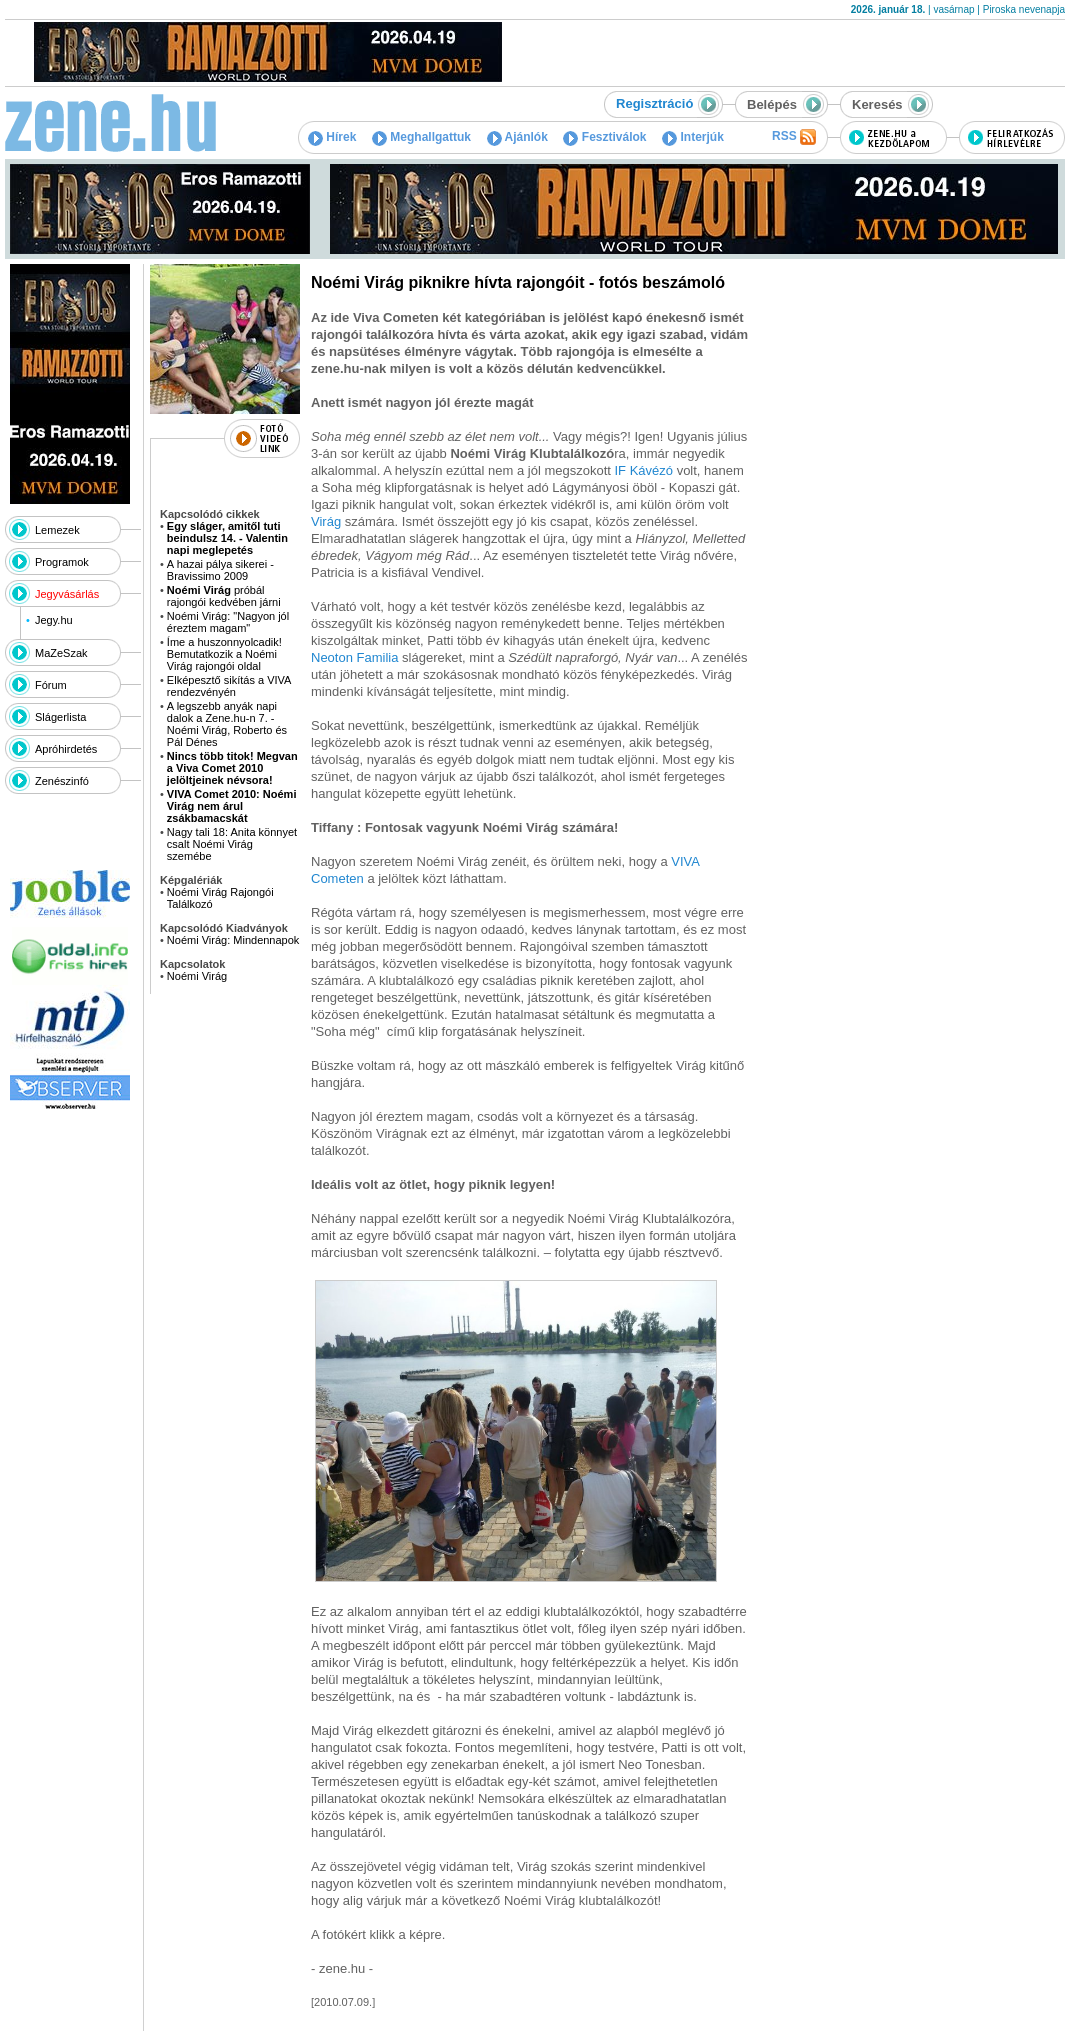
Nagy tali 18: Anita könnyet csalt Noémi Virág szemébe (232, 844)
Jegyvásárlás (67, 594)
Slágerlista (60, 717)
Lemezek (57, 530)
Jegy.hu (54, 620)
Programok (62, 562)
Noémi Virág (197, 976)
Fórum (51, 685)
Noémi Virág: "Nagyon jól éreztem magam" (228, 622)
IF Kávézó (645, 470)
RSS (794, 137)
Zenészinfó (62, 781)
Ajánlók (517, 137)
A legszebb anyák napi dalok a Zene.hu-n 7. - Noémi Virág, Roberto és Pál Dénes (227, 724)
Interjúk (693, 137)
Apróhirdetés (66, 749)
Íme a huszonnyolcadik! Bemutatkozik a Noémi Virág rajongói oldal (224, 654)
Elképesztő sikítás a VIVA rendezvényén (229, 686)
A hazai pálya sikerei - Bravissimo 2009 (220, 570)
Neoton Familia (356, 657)
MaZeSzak (61, 653)
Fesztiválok (604, 137)
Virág (328, 521)
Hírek (332, 137)
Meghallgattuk (421, 137)
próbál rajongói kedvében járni (224, 596)
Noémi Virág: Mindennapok (233, 940)
